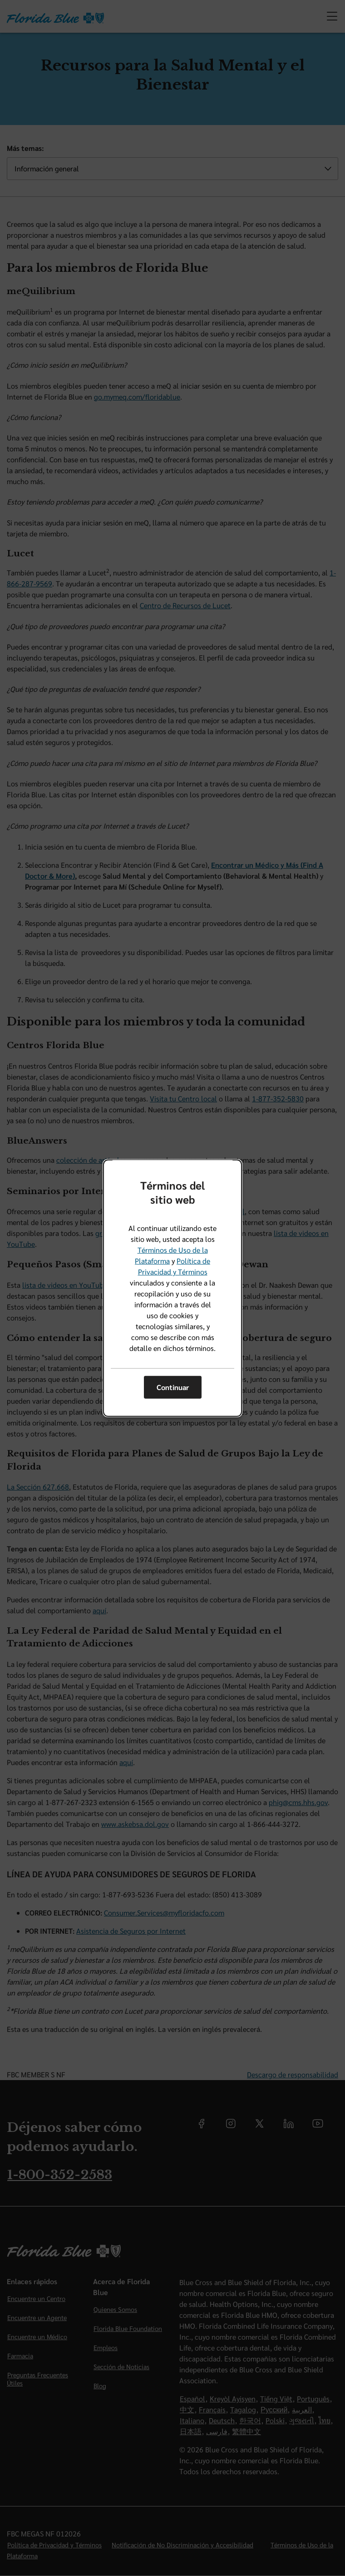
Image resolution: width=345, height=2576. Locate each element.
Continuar (173, 1387)
